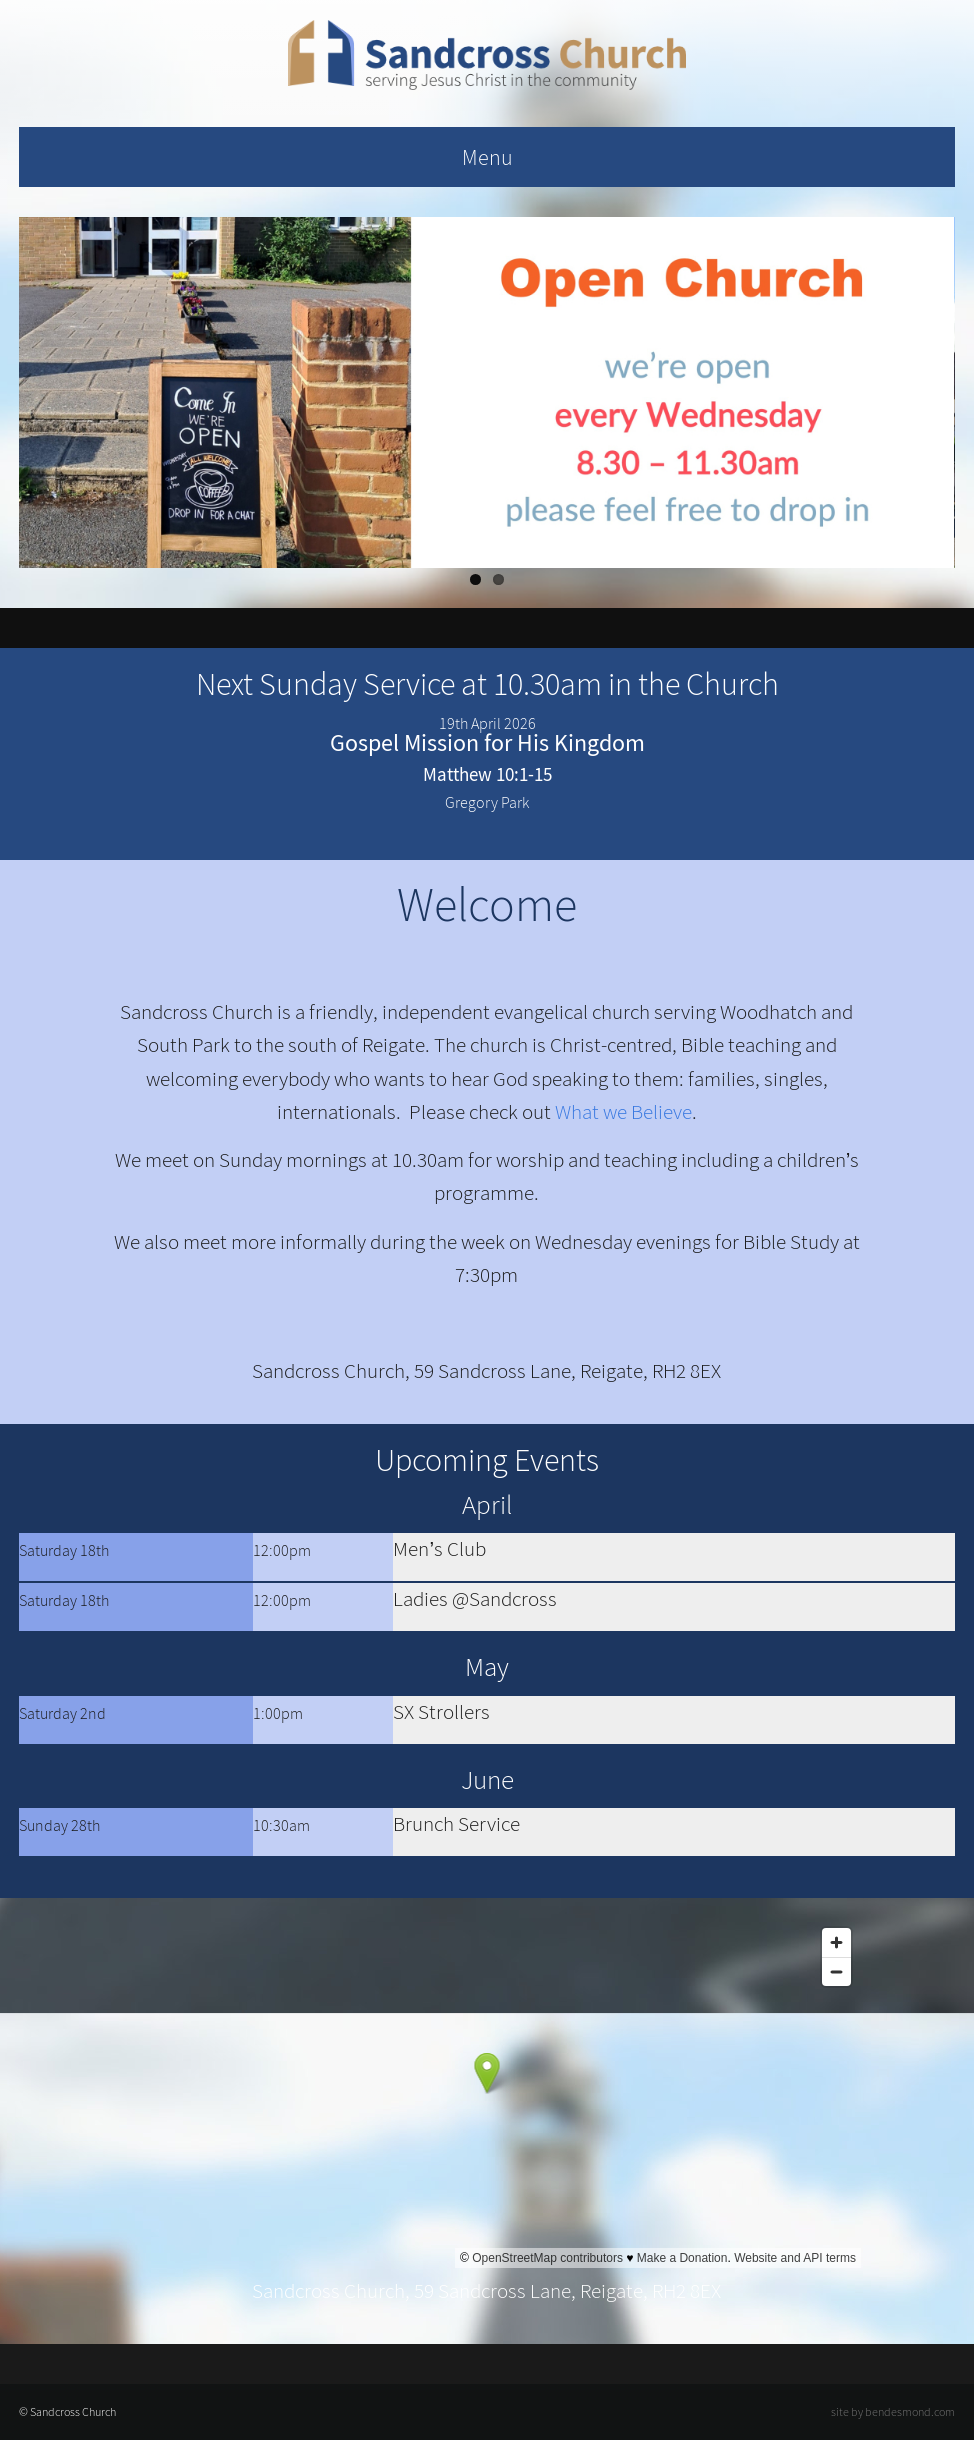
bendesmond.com (910, 2412)
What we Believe (623, 1112)
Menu (487, 157)
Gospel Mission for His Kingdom (487, 742)
